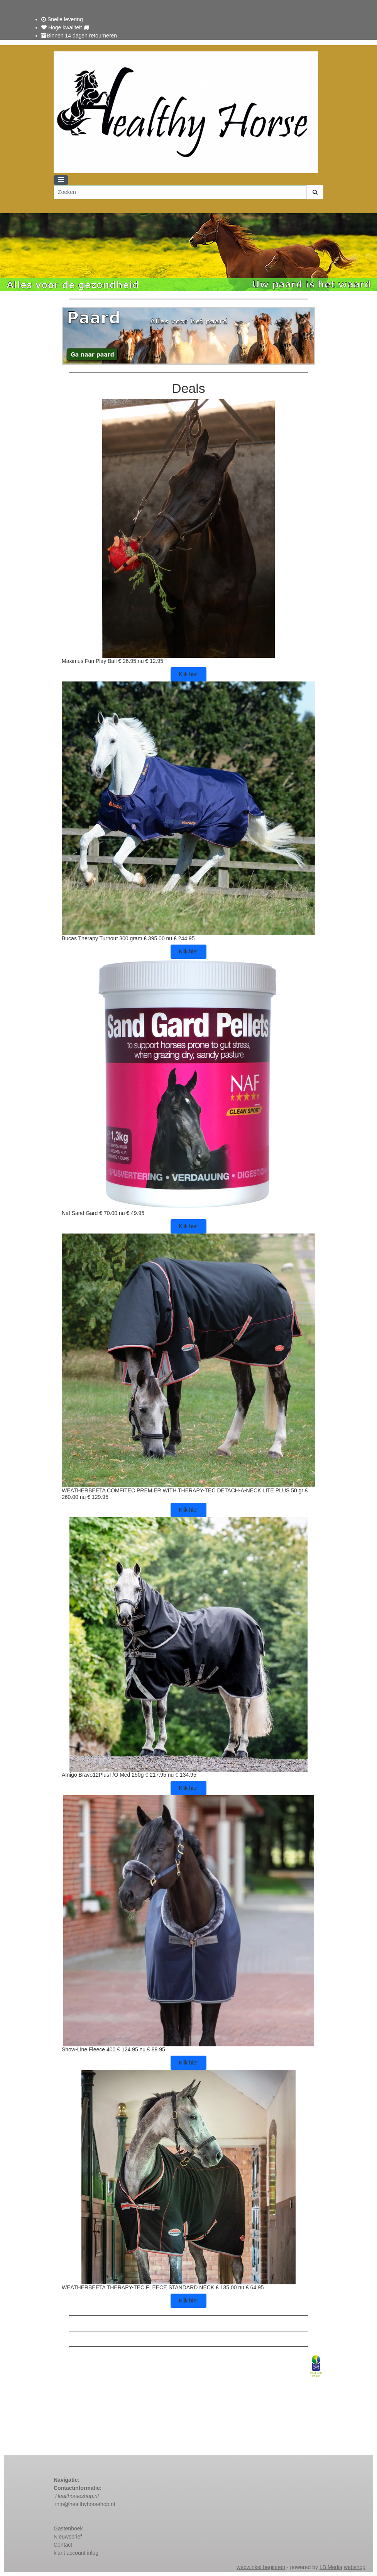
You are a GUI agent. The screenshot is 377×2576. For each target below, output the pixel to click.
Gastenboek (68, 2528)
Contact (64, 2545)
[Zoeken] (180, 192)
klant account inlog (76, 2553)
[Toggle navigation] (61, 180)
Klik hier (188, 674)
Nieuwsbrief (68, 2537)
